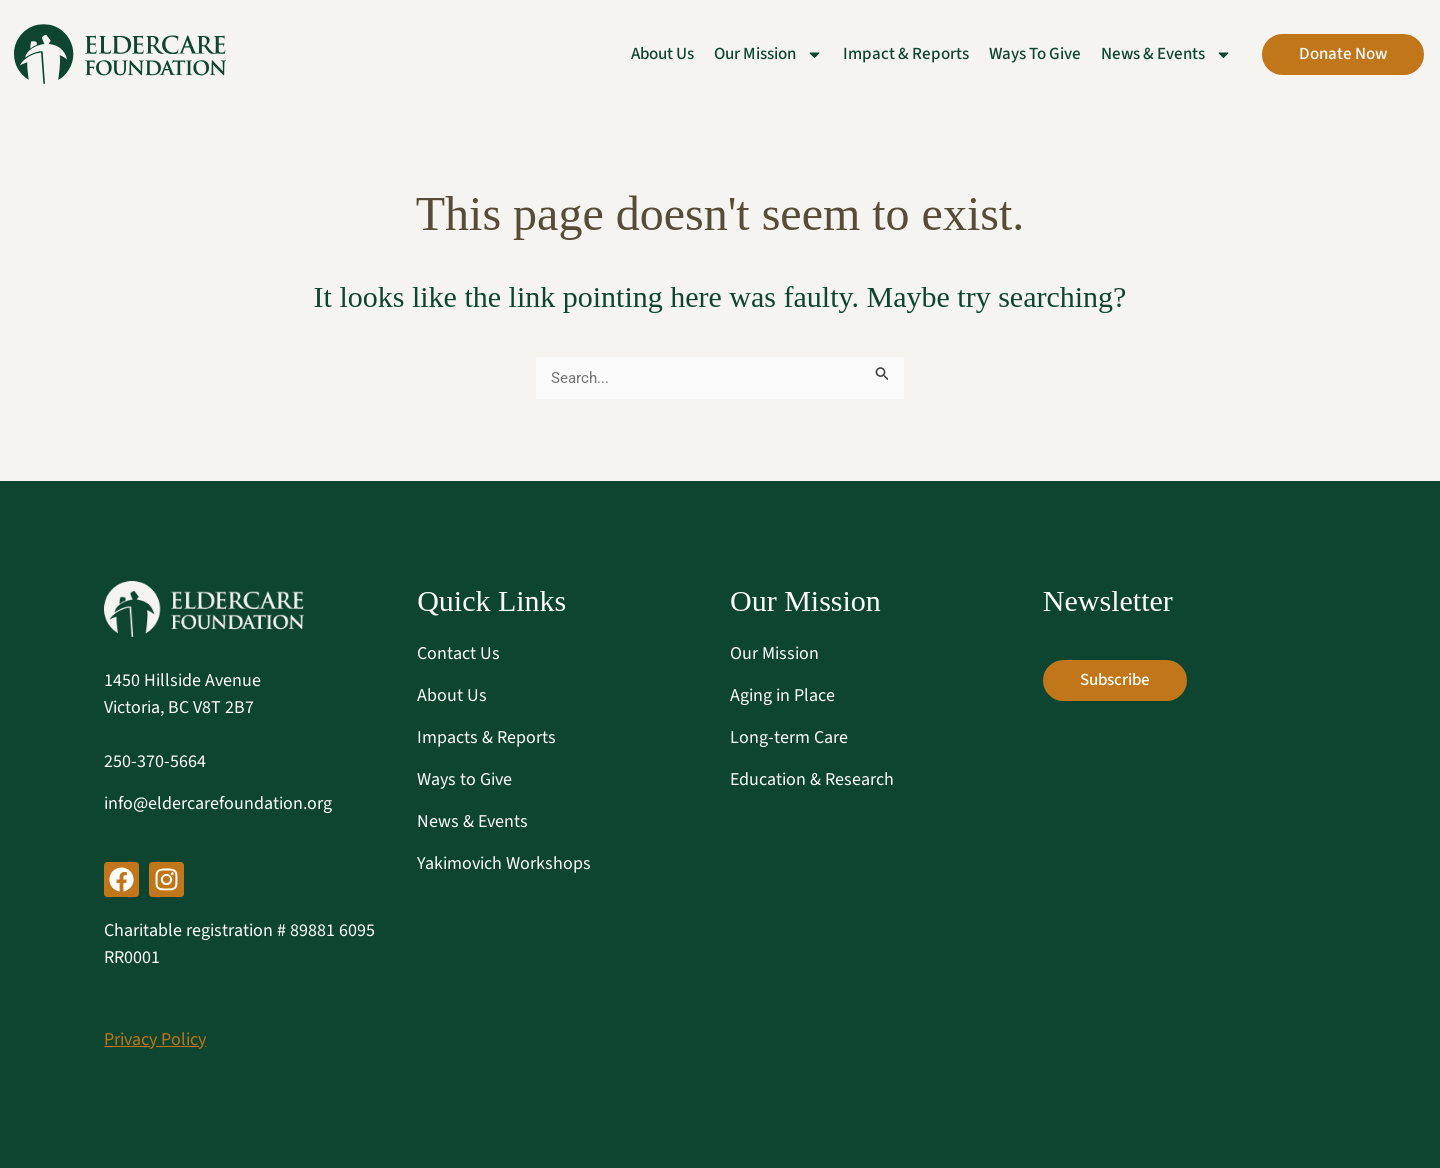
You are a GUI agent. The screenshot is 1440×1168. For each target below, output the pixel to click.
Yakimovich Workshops (504, 863)
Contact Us (458, 653)
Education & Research (812, 779)
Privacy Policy (155, 1039)
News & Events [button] (1166, 54)
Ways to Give (1035, 54)
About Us (662, 54)
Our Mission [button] (768, 54)
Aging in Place (782, 695)
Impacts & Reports (486, 737)
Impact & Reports (906, 54)
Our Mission (774, 653)
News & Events (472, 821)
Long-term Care (789, 737)
